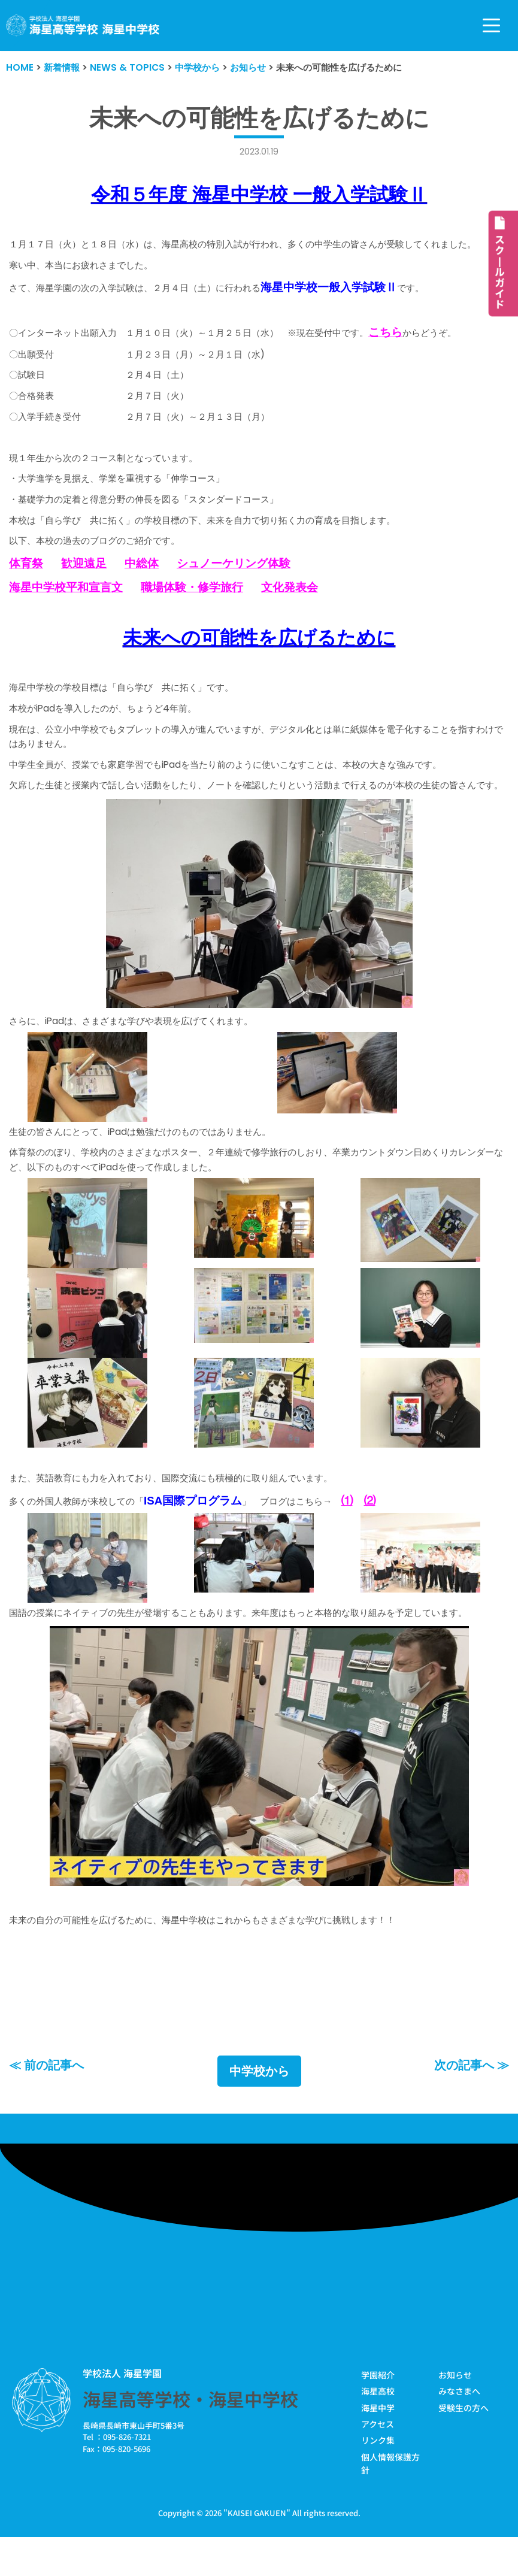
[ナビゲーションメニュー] (491, 25)
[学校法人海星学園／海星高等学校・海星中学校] (83, 25)
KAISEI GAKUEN (257, 2548)
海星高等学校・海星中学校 (190, 2434)
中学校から (259, 2107)
